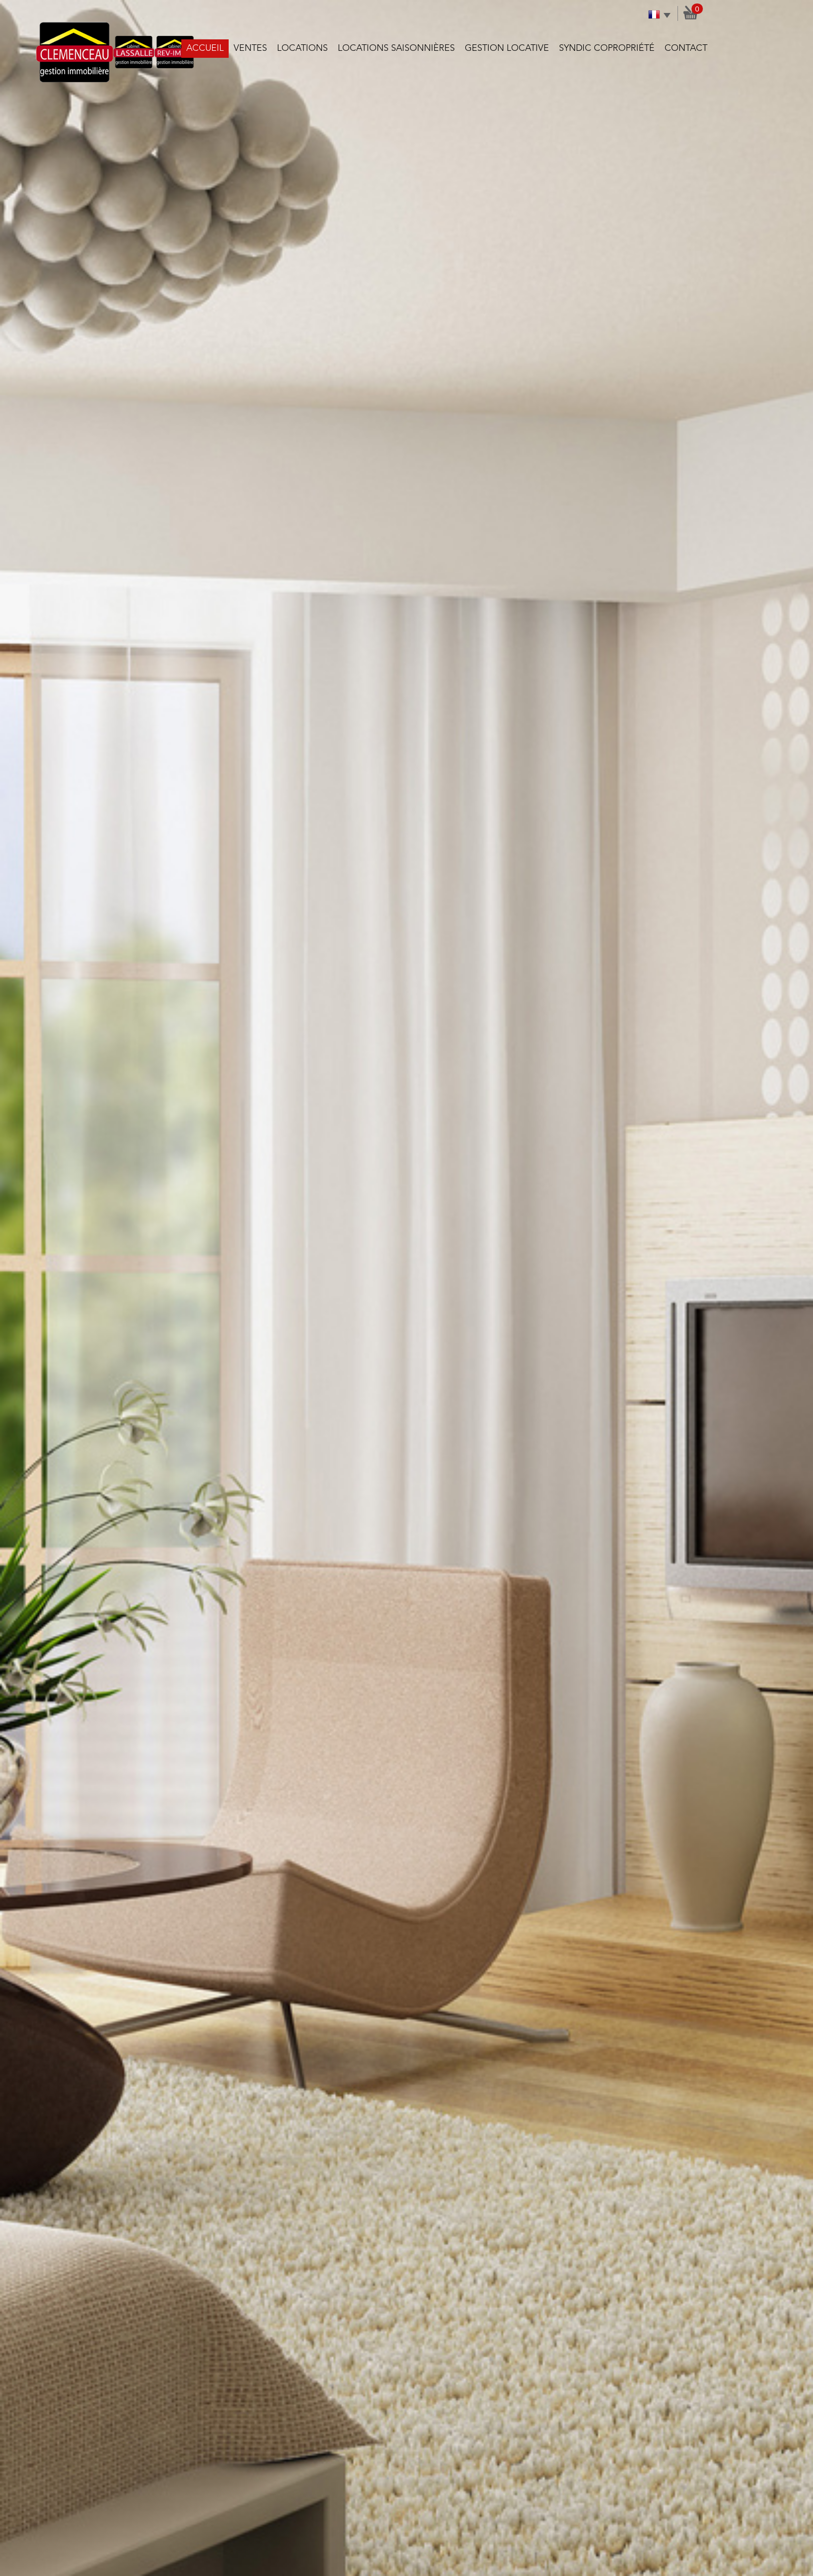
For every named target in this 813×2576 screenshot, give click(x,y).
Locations (302, 48)
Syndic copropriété (607, 48)
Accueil (205, 48)
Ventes (250, 48)
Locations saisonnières (396, 48)
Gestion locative (507, 48)
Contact (686, 48)
